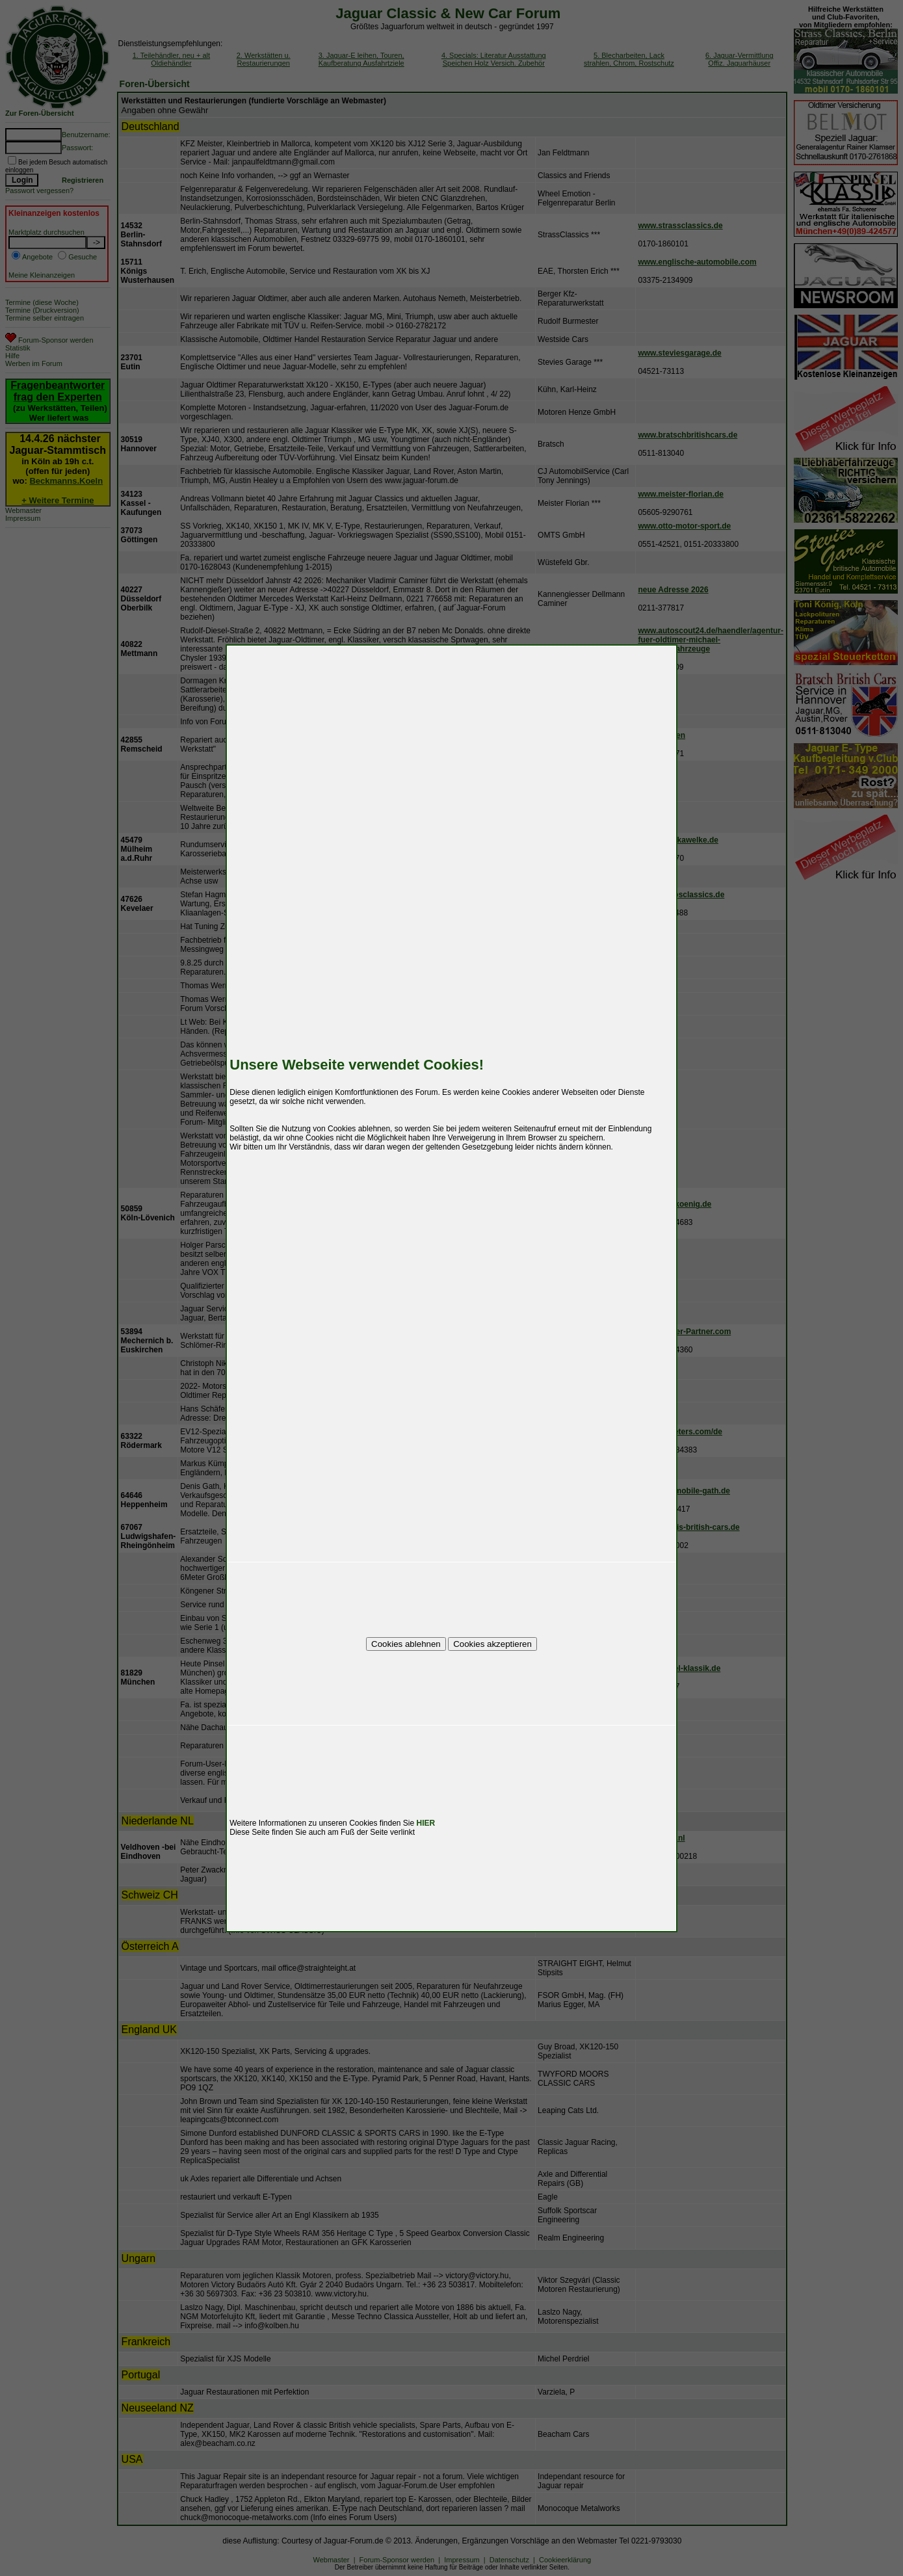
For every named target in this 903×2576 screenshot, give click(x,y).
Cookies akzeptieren (492, 1644)
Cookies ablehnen (406, 1644)
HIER (426, 1823)
